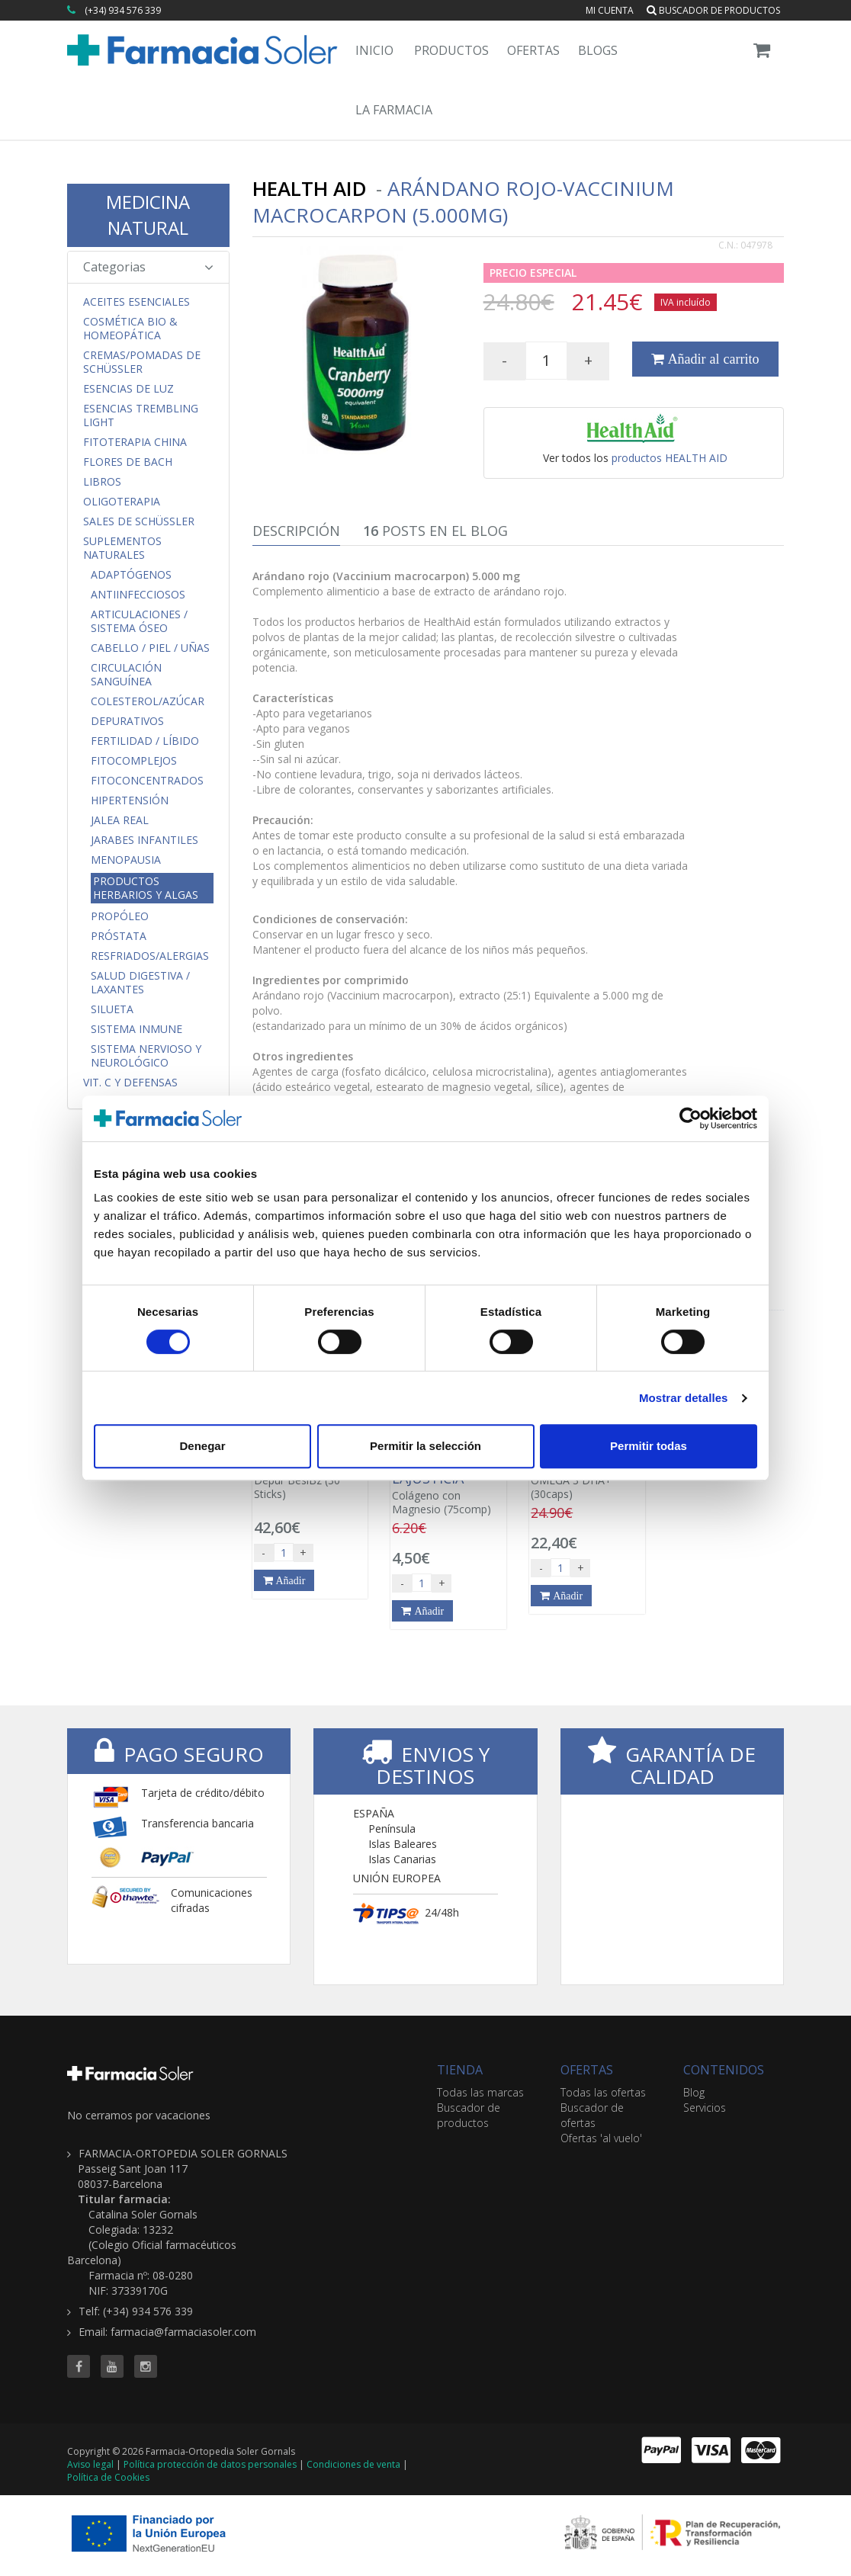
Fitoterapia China (135, 442)
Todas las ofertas (603, 2092)
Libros (102, 482)
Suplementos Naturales (122, 548)
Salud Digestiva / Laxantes (140, 982)
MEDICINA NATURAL (148, 214)
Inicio (374, 50)
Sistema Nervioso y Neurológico (146, 1056)
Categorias (148, 266)
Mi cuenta (610, 10)
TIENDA (460, 2069)
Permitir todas (648, 1445)
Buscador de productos (713, 10)
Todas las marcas (480, 2092)
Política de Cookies (108, 2477)
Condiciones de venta (353, 2464)
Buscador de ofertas (592, 2115)
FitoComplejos (134, 761)
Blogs (598, 50)
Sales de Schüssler (138, 521)
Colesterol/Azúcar (147, 701)
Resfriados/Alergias (150, 956)
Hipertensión (130, 800)
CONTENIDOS (723, 2069)
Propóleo (120, 916)
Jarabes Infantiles (144, 840)
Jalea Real (120, 820)
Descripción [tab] (296, 530)
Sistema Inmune (136, 1029)
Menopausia (126, 860)
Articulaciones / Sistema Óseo (139, 621)
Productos (451, 50)
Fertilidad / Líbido (145, 741)
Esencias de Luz (128, 389)
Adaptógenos (131, 575)
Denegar (202, 1445)
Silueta (112, 1009)
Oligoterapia (121, 501)
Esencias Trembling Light (140, 415)
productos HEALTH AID (669, 458)
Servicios (704, 2107)
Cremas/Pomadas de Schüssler (142, 362)
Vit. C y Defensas (130, 1082)
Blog (694, 2092)
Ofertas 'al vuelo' (601, 2138)
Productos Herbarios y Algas (145, 888)
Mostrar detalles (683, 1397)
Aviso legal (90, 2464)
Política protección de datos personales (210, 2464)
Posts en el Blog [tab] (435, 530)
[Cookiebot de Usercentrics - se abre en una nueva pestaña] (690, 1118)
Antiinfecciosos (138, 594)
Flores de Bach (127, 462)
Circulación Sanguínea (126, 674)
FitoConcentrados (147, 781)
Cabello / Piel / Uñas (150, 648)
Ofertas (533, 50)
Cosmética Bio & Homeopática (130, 328)
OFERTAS (586, 2069)
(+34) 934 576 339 (123, 10)
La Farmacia (393, 109)
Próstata (118, 936)
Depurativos (127, 721)
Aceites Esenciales (136, 302)
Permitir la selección (425, 1445)
